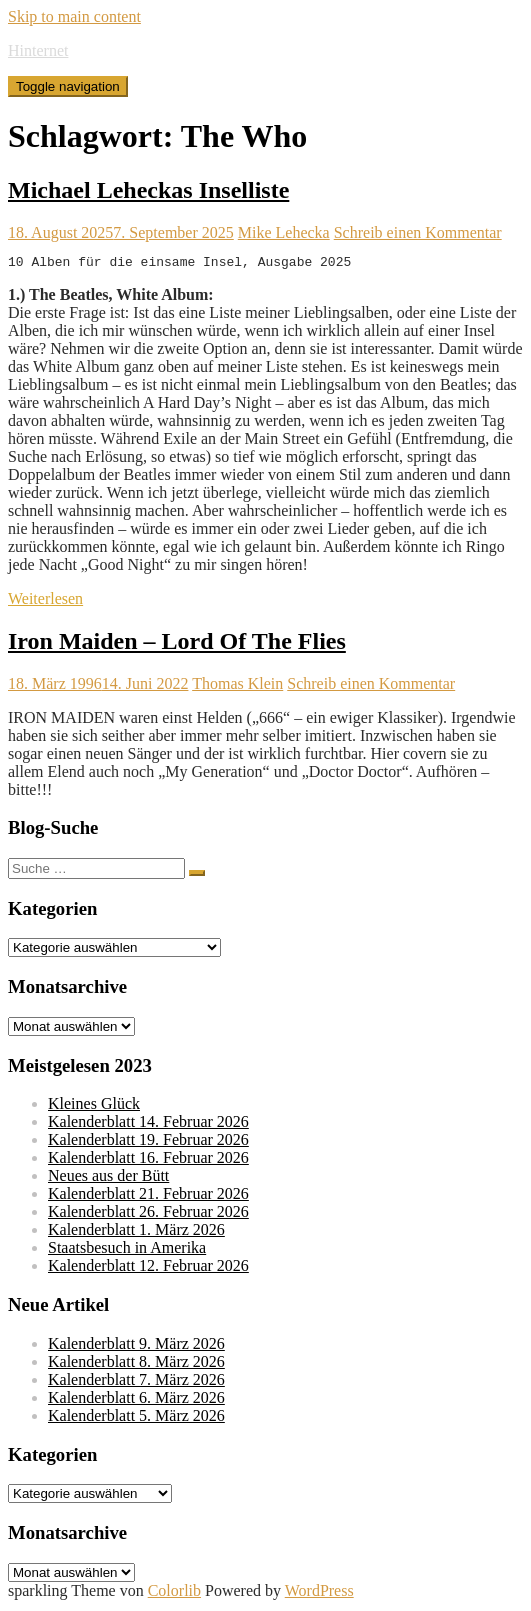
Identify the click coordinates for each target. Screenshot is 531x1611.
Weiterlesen (45, 601)
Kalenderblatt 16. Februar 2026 (148, 1160)
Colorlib (174, 1593)
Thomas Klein (237, 686)
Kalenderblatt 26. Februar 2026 (148, 1214)
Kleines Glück (94, 1106)
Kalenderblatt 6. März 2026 (136, 1400)
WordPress (319, 1593)
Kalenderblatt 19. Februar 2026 (148, 1142)
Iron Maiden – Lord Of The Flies (177, 644)
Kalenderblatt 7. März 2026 (136, 1382)
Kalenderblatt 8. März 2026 (136, 1364)
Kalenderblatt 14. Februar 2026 (148, 1124)
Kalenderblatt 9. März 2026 (136, 1346)
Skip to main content (74, 16)
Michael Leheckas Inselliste (148, 190)
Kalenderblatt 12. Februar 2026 (148, 1268)
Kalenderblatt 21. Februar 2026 (148, 1196)
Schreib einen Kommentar (418, 232)
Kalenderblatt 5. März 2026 (136, 1418)
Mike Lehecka (284, 232)
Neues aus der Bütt (108, 1178)
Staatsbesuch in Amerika (127, 1250)
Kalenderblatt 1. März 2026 (136, 1232)
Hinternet (38, 50)
